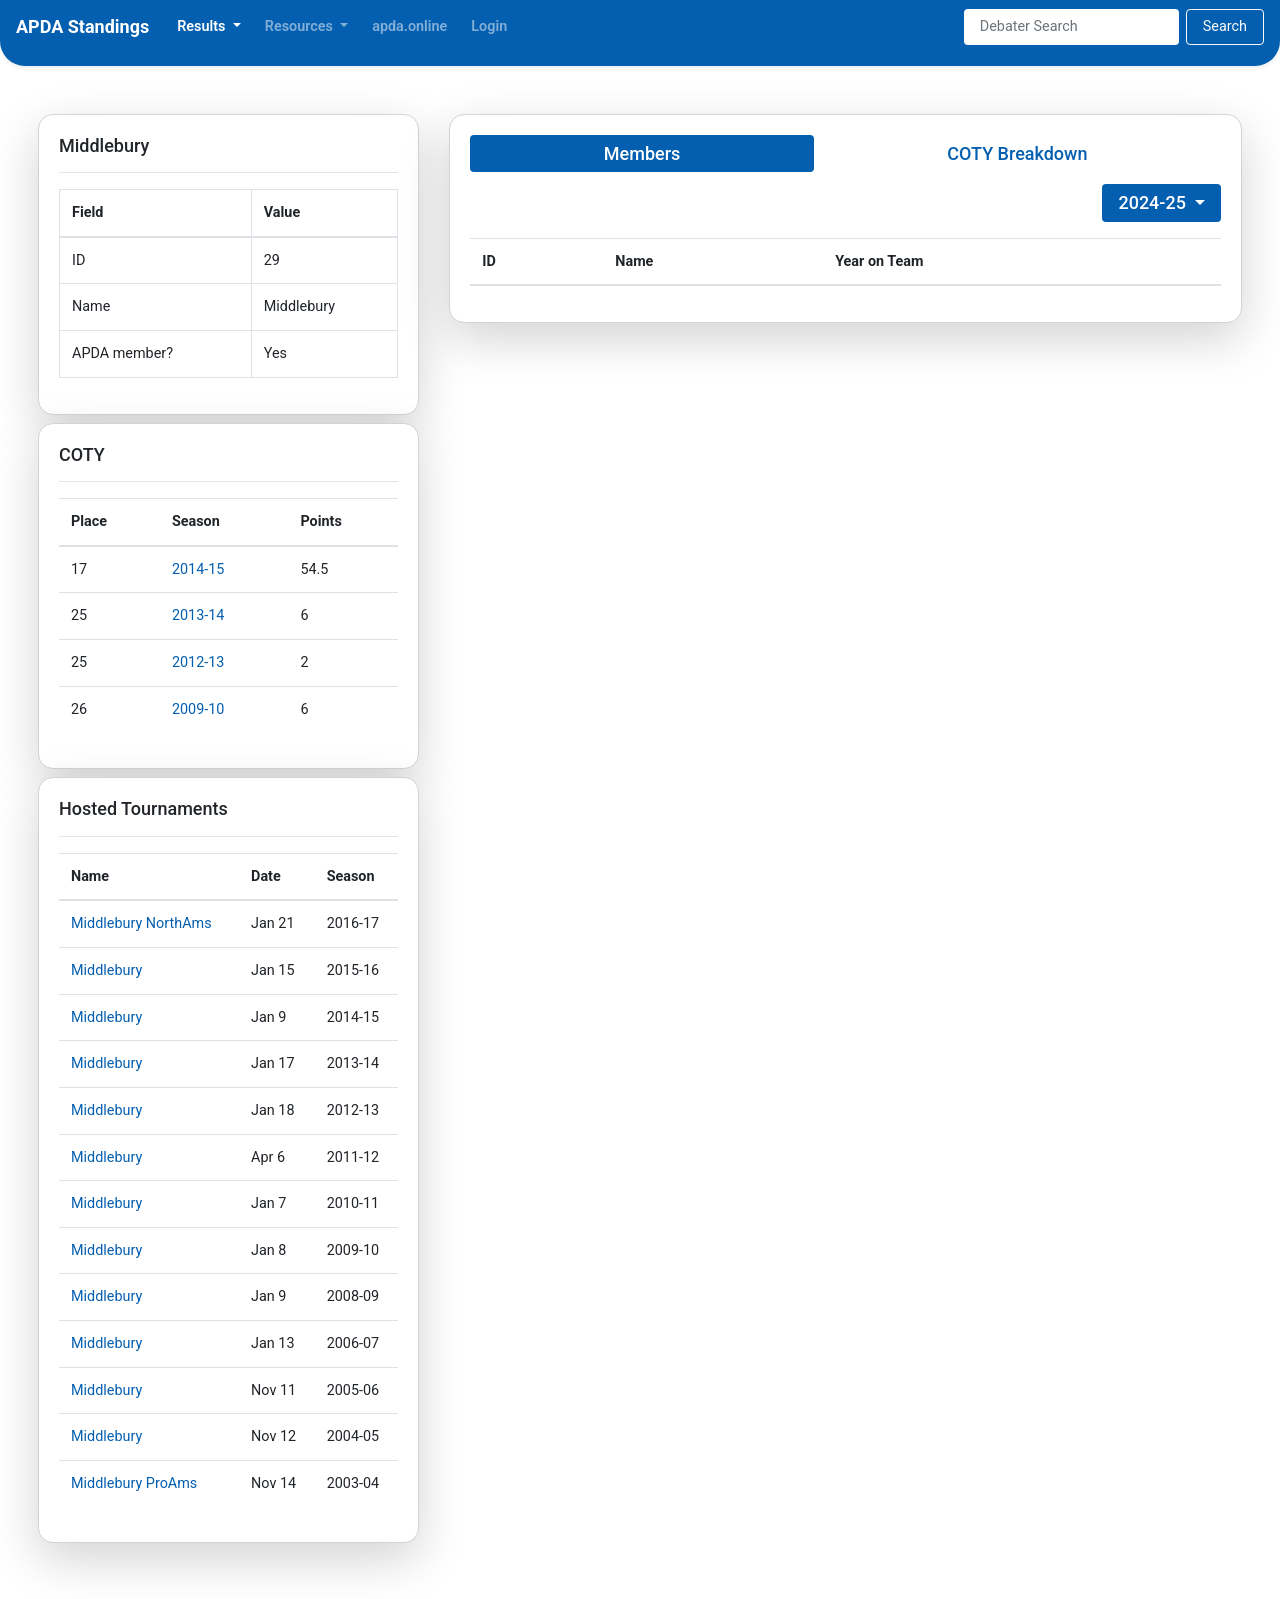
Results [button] (203, 26)
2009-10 (198, 709)
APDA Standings (82, 26)
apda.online (409, 26)
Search (1225, 26)
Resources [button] (301, 26)
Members (642, 153)
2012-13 (198, 662)
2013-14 (198, 615)
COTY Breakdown (1017, 153)
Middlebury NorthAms (141, 923)
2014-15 (198, 569)
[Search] (1071, 27)
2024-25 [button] (1154, 202)
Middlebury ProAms (134, 1483)
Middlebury (106, 970)
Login (489, 26)
